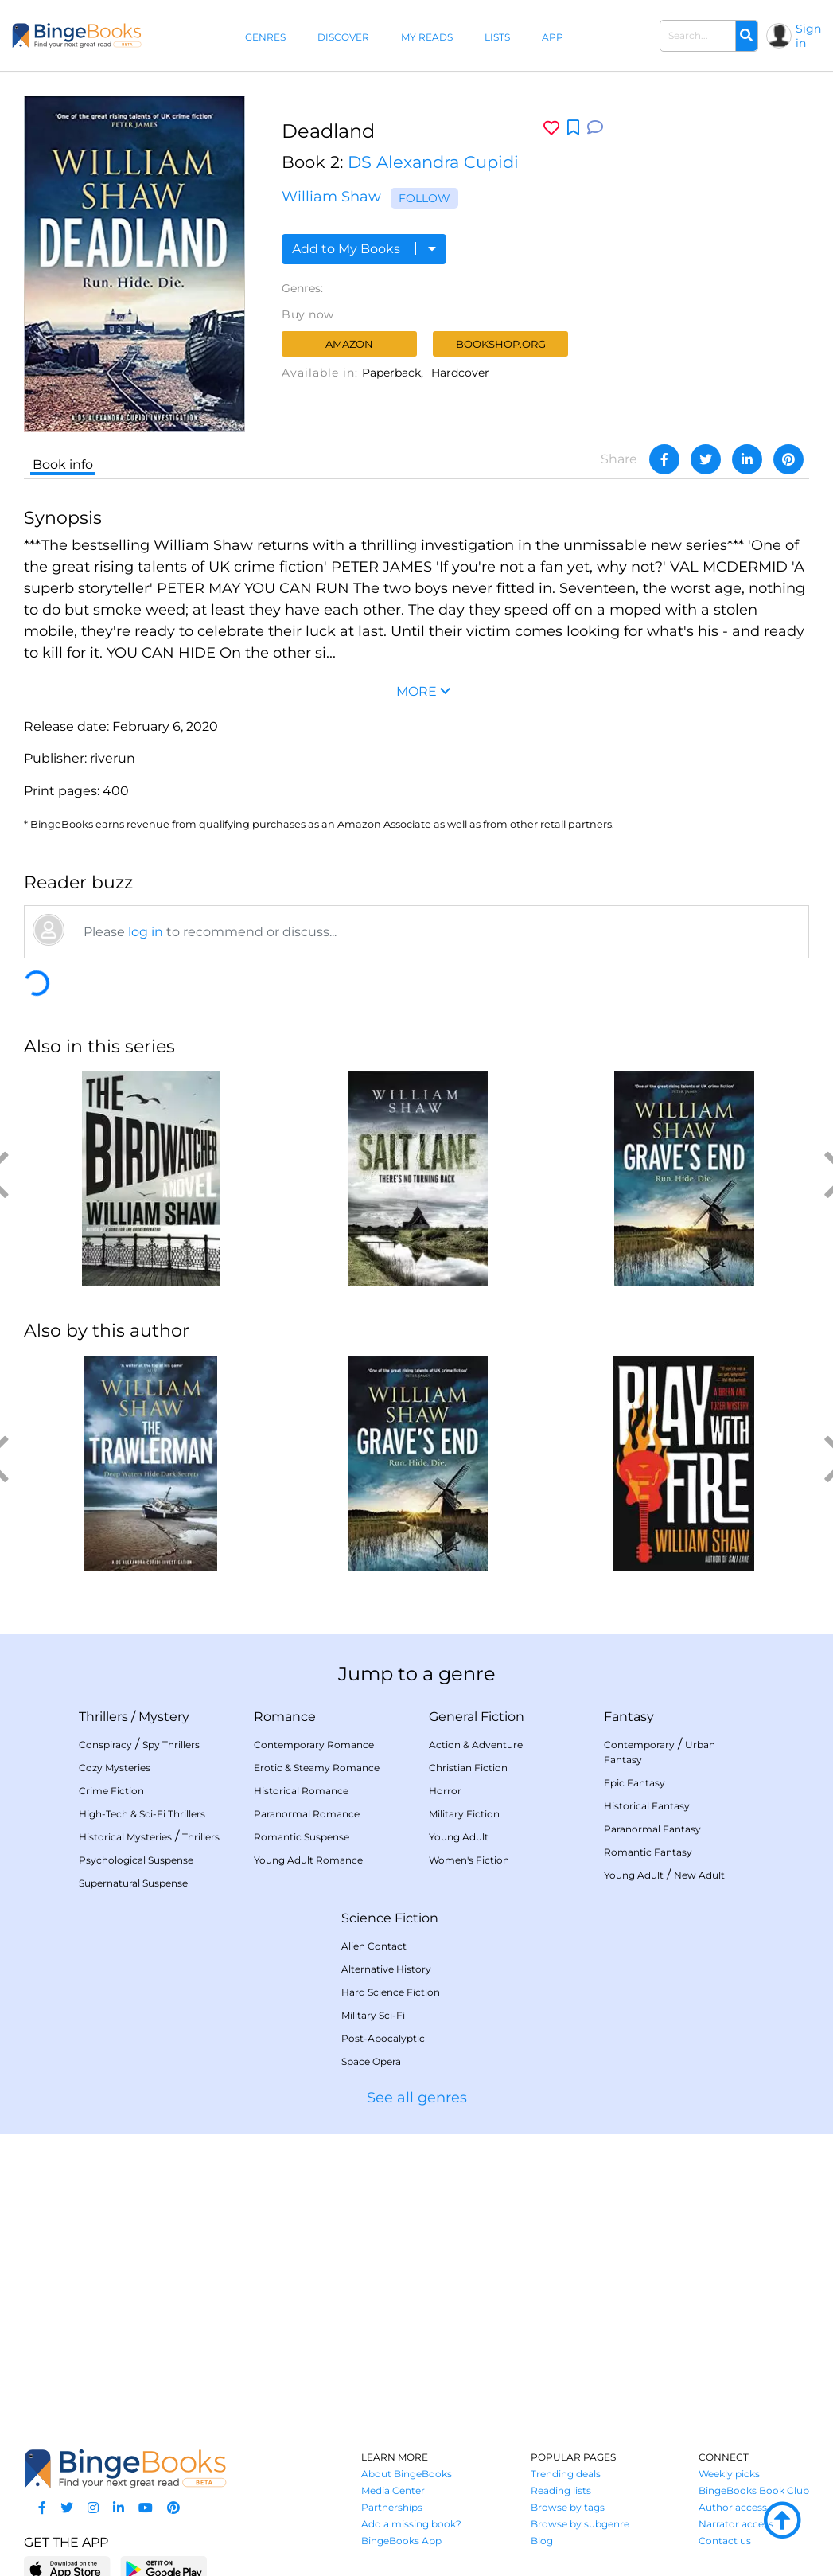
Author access (733, 2507)
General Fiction (476, 1716)
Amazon (349, 344)
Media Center (393, 2490)
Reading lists (561, 2490)
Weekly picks (729, 2474)
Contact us (725, 2541)
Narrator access (736, 2524)
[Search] (746, 36)
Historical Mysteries (125, 1837)
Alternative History (386, 1969)
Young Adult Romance (308, 1860)
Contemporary (639, 1745)
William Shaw (331, 196)
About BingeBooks (406, 2474)
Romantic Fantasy (648, 1852)
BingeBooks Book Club (754, 2490)
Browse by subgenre (580, 2524)
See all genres (417, 2097)
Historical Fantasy (647, 1806)
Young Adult (459, 1837)
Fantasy (629, 1716)
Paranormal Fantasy (652, 1829)
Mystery (163, 1716)
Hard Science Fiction (390, 1992)
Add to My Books (364, 248)
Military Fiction (464, 1814)
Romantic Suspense (301, 1837)
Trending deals (566, 2474)
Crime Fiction (111, 1791)
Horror (445, 1791)
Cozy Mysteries (114, 1768)
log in (145, 931)
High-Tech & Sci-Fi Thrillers (142, 1814)
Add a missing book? (411, 2524)
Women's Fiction (469, 1860)
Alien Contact (374, 1946)
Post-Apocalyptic (383, 2038)
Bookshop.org (501, 344)
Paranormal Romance (307, 1814)
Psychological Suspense (136, 1860)
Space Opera (371, 2061)
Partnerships (391, 2507)
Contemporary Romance (314, 1745)
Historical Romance (301, 1791)
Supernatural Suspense (133, 1883)
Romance (285, 1716)
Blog (542, 2541)
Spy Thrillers (171, 1745)
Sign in (808, 35)
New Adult (699, 1875)
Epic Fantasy (634, 1783)
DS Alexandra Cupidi (433, 162)
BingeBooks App (401, 2541)
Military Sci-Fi (373, 2015)
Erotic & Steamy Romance (317, 1768)
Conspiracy (105, 1745)
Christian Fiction (468, 1768)
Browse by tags (568, 2507)
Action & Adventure (476, 1745)
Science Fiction (389, 1918)
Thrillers (103, 1716)
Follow (424, 198)
